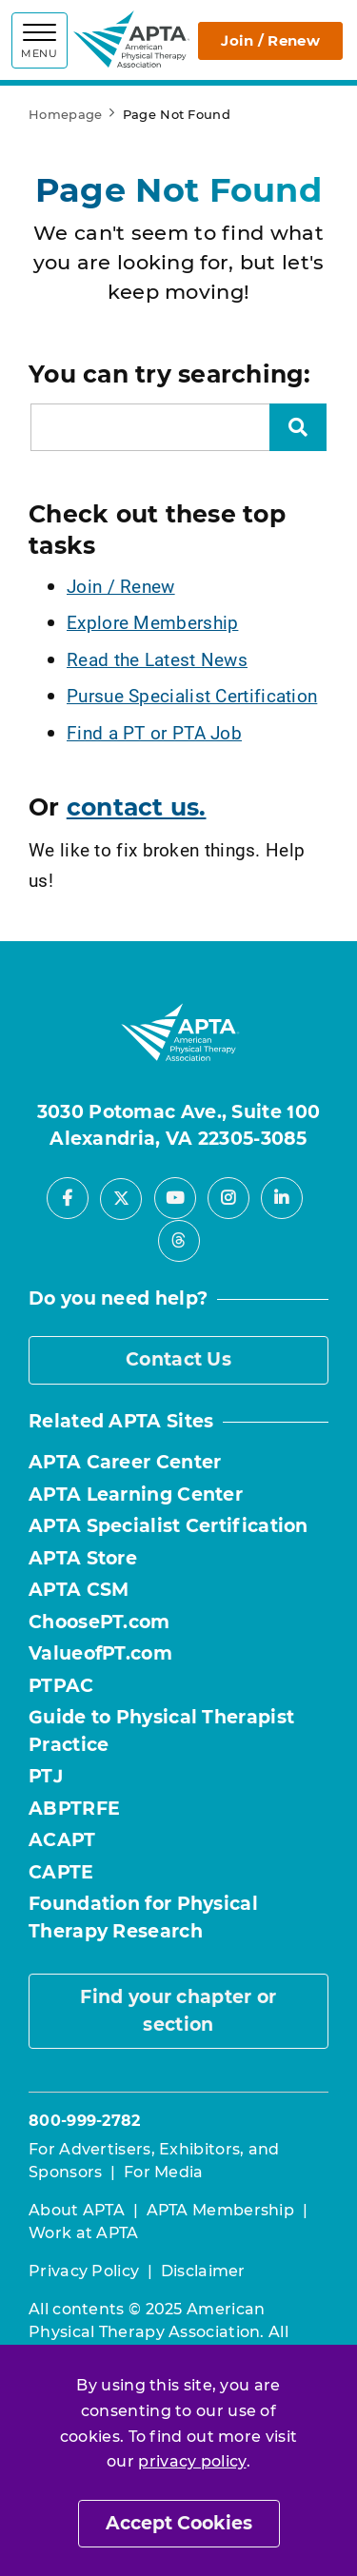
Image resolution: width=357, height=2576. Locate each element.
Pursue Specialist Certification (192, 695)
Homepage (65, 114)
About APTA (77, 2210)
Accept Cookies (179, 2523)
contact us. (137, 807)
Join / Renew (270, 40)
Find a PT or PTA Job (154, 732)
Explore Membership (152, 622)
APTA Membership (221, 2210)
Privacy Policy (84, 2271)
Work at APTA (84, 2233)
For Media (164, 2172)
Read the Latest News (157, 659)
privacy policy (192, 2461)
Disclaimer (203, 2271)
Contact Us (178, 1359)
